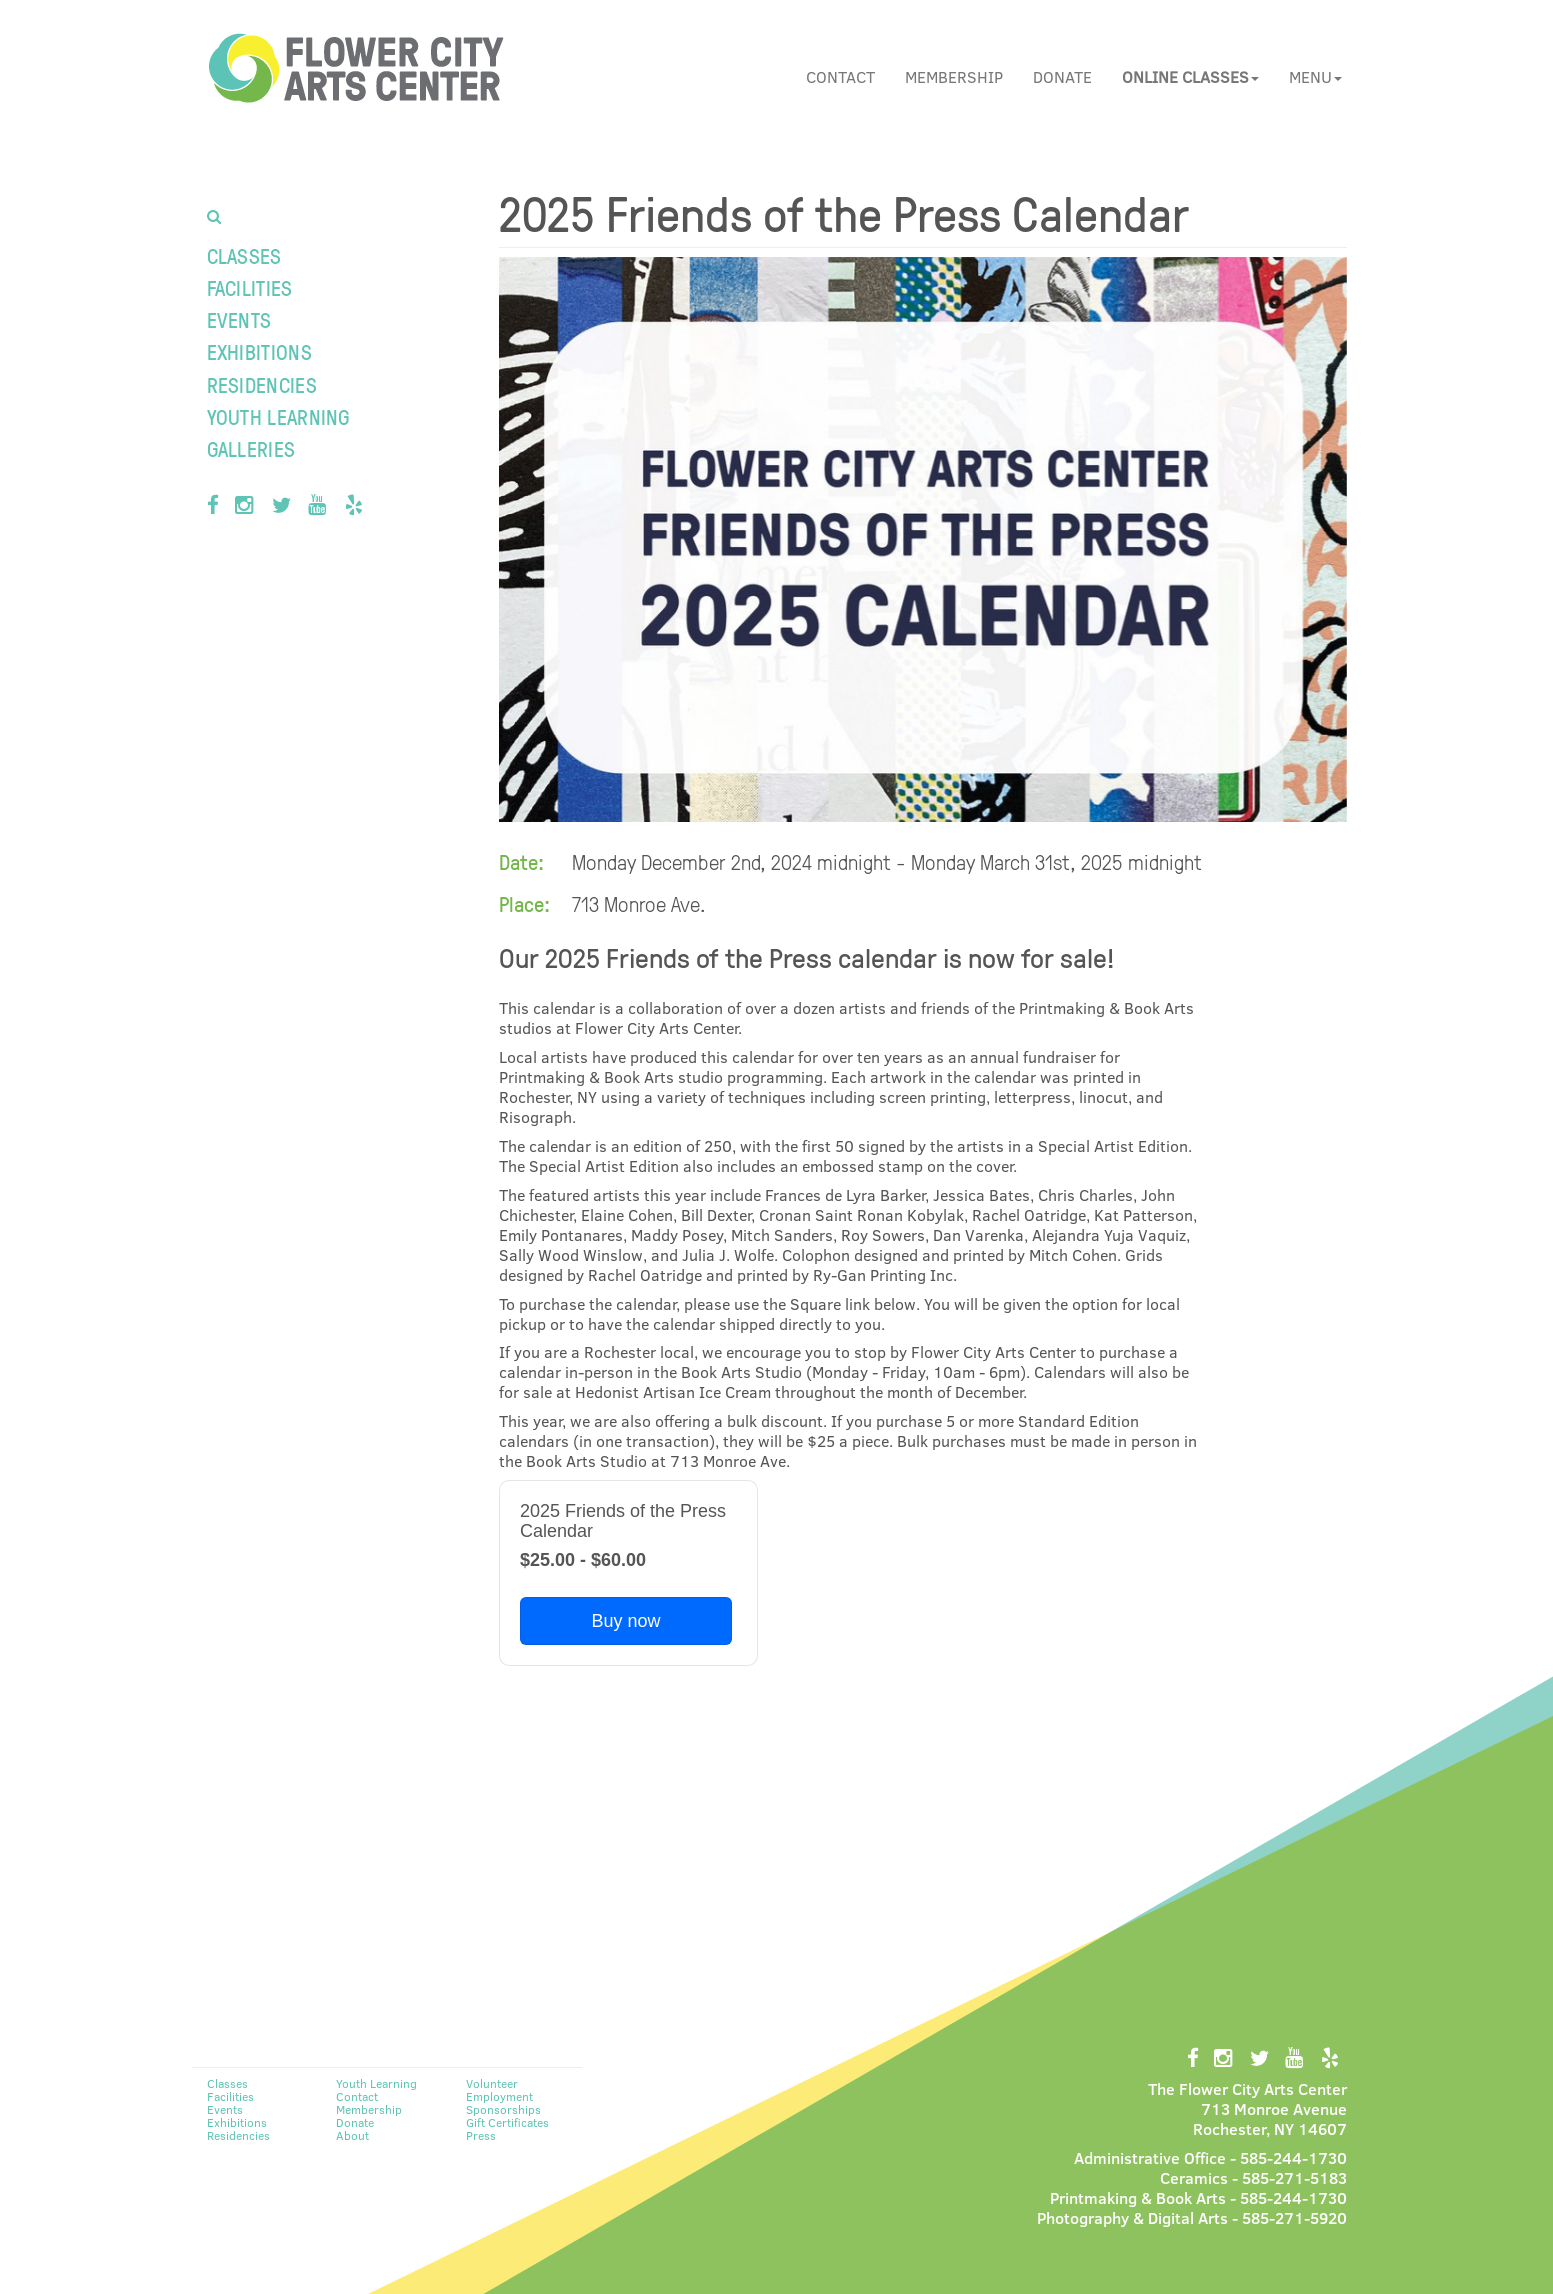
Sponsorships (503, 2109)
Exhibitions (259, 351)
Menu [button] (1315, 76)
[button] (1190, 77)
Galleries (251, 448)
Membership (954, 76)
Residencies (262, 384)
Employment (499, 2096)
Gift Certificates (507, 2122)
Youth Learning (278, 416)
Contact (840, 76)
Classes (244, 255)
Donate (1062, 76)
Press (481, 2135)
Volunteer (492, 2083)
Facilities (250, 287)
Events (239, 319)
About (352, 2135)
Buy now (625, 1621)
